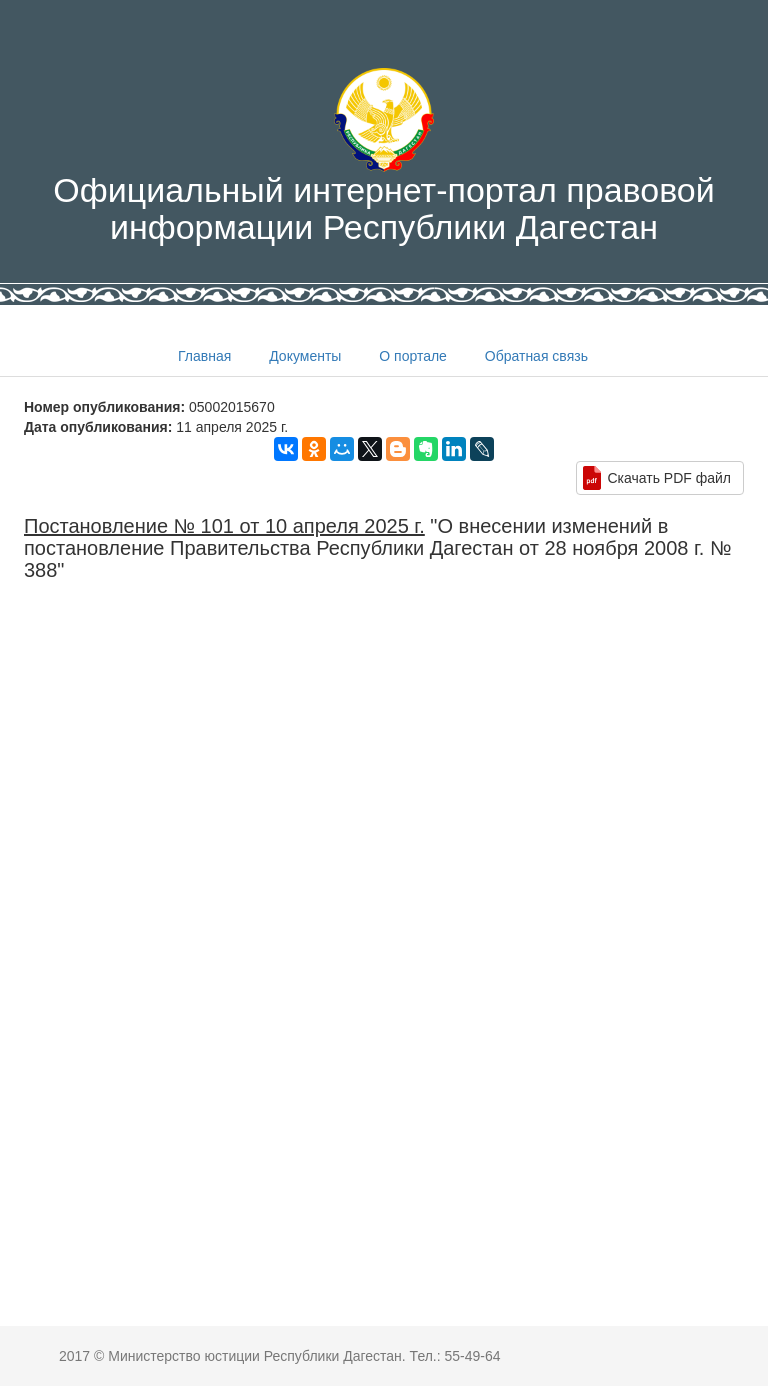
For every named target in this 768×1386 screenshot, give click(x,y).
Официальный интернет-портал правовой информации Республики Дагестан (384, 157)
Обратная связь (536, 356)
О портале (413, 356)
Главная (204, 356)
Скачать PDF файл (669, 478)
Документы (305, 356)
